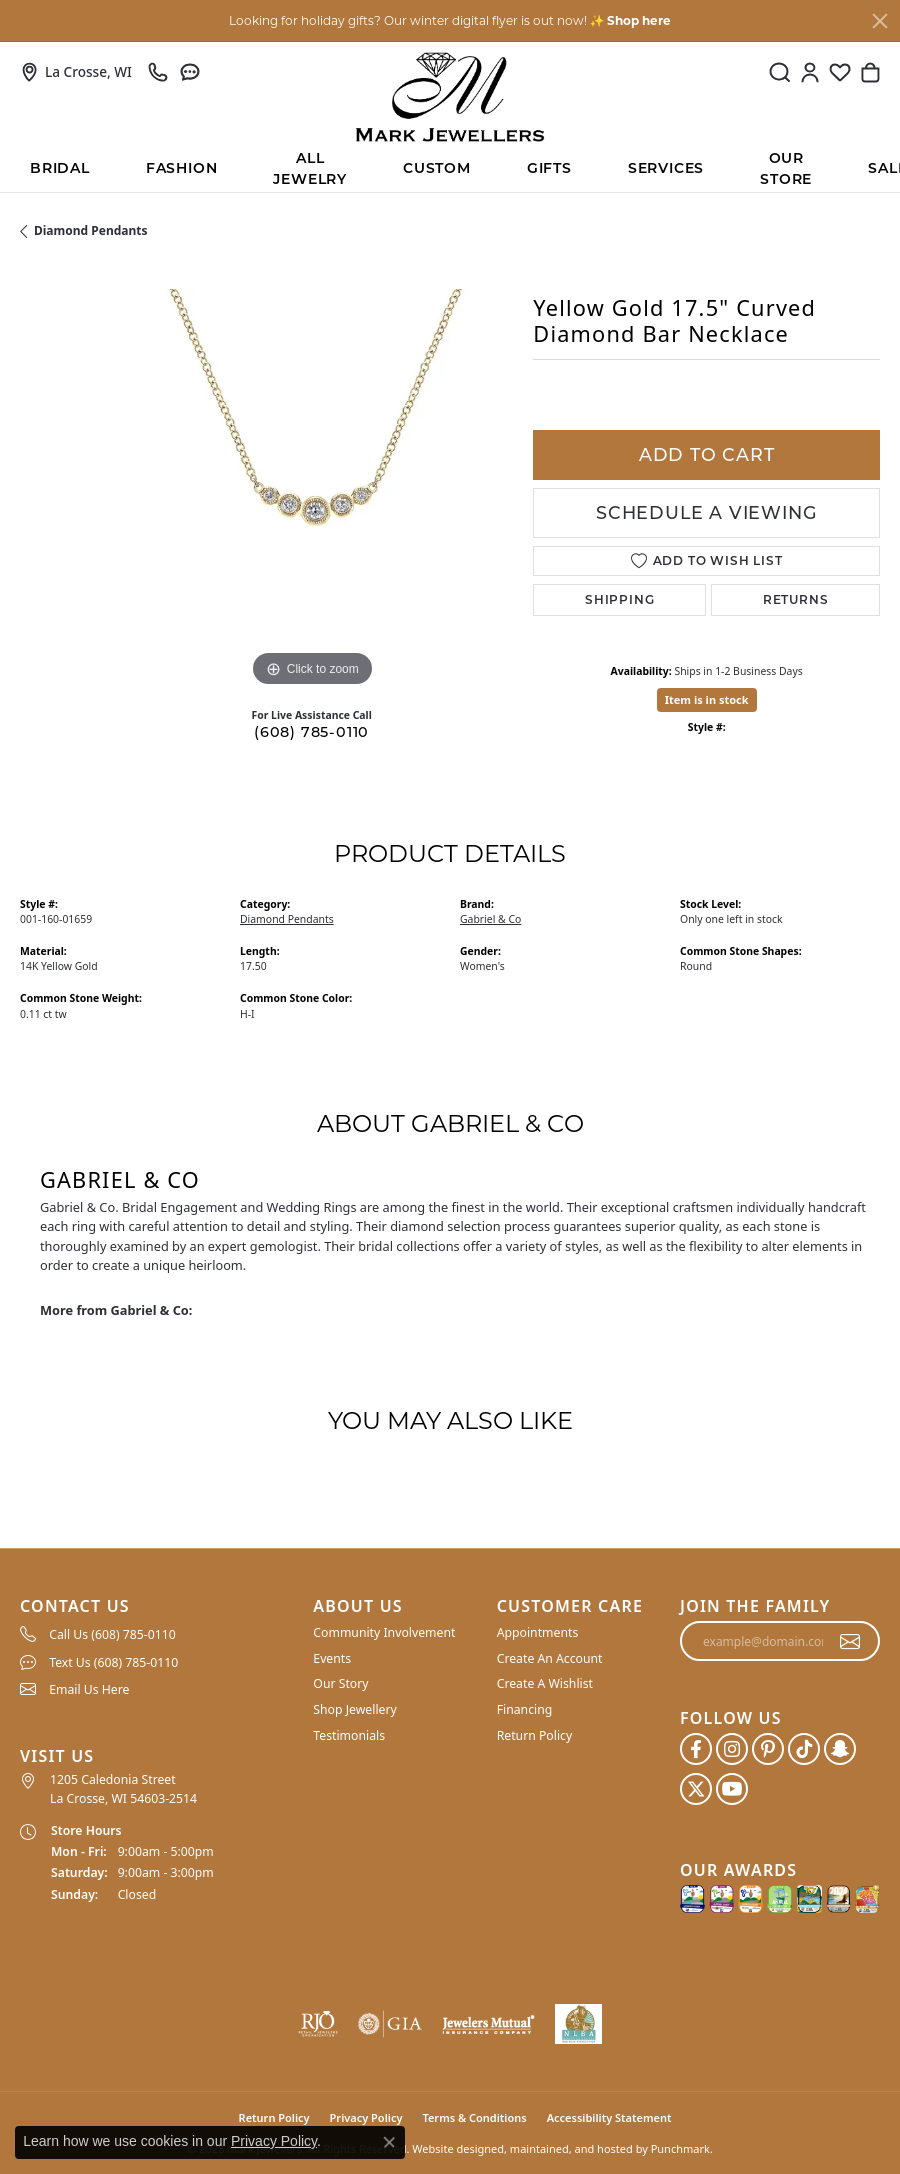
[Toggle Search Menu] (780, 72)
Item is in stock (707, 699)
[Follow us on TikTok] (804, 1749)
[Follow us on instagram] (732, 1749)
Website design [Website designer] (451, 2148)
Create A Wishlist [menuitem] (545, 1683)
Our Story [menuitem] (340, 1683)
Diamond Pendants (91, 230)
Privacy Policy (274, 2141)
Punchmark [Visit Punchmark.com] (680, 2148)
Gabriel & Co (490, 919)
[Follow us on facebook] (696, 1749)
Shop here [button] (639, 20)
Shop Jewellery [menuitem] (354, 1709)
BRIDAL (60, 168)
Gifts (549, 168)
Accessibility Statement (609, 2117)
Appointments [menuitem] (538, 1632)
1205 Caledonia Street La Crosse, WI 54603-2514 (123, 1788)
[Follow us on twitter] (696, 1789)
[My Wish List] (840, 72)
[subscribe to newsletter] (850, 1641)
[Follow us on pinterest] (768, 1749)
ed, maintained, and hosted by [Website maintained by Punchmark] (569, 2148)
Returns (796, 599)
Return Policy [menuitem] (535, 1734)
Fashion (182, 168)
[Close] (880, 21)
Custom (437, 168)
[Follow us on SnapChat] (840, 1749)
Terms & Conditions (474, 2117)
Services (666, 168)
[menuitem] (156, 1634)
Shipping (619, 599)
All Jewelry (310, 170)
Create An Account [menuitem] (550, 1658)
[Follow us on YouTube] (732, 1789)
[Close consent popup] (389, 2142)
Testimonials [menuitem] (349, 1734)
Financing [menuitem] (525, 1709)
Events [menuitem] (332, 1658)
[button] (156, 1606)
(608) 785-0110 (311, 732)
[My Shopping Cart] (870, 72)
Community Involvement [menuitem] (384, 1632)
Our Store (786, 170)
